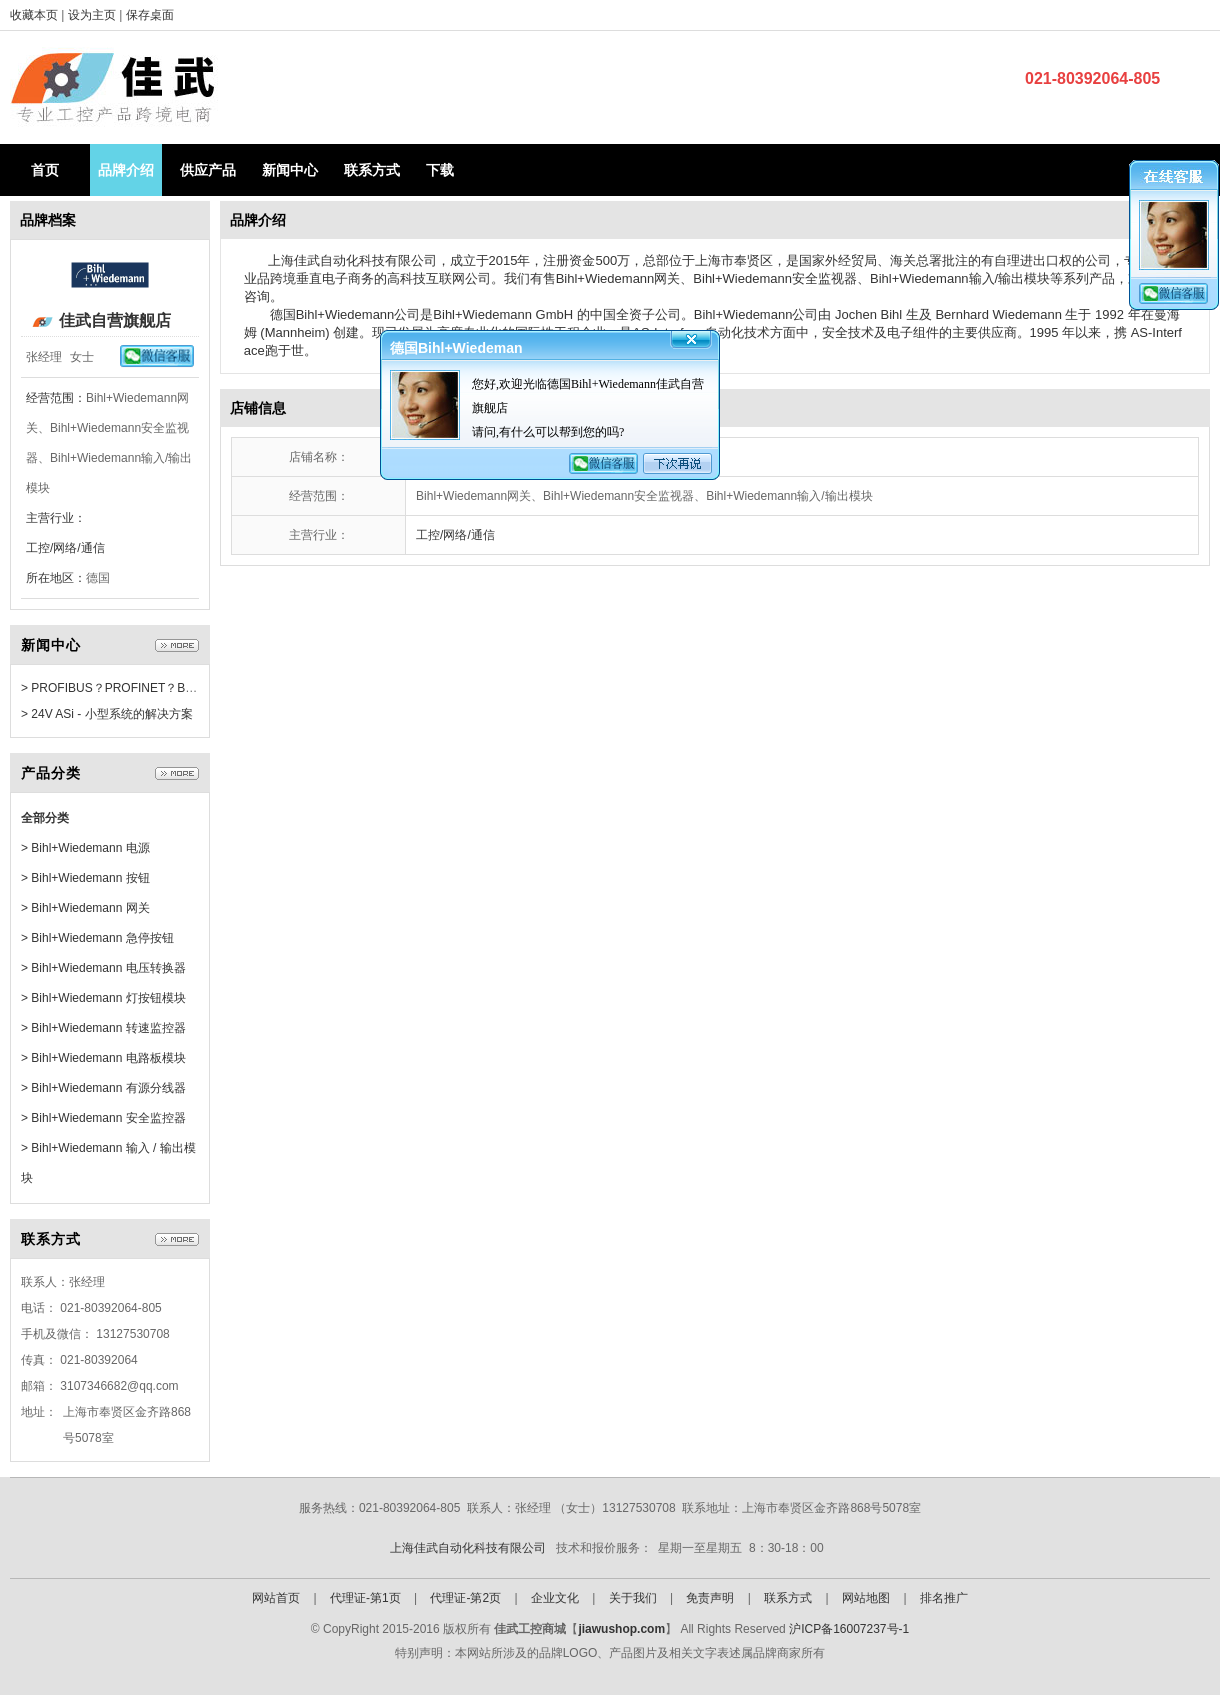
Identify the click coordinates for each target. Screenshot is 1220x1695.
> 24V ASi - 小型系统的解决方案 (107, 714)
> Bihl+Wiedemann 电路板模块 (103, 1058)
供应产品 (208, 170)
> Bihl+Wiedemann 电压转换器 (103, 968)
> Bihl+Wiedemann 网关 (85, 908)
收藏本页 (34, 15)
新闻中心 (290, 170)
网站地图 (866, 1598)
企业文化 (555, 1598)
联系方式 (372, 170)
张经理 (44, 357)
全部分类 (45, 818)
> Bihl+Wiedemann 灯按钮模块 (103, 998)
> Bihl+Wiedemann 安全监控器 (103, 1118)
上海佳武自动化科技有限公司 (468, 1548)
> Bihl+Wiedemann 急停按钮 (97, 938)
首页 (45, 170)
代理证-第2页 (465, 1598)
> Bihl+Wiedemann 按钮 (85, 878)
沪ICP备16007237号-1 (849, 1629)
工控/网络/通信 (65, 548)
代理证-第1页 (365, 1598)
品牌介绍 (126, 170)
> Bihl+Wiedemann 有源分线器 (103, 1088)
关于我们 (633, 1598)
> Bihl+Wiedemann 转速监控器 (103, 1028)
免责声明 (710, 1598)
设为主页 (93, 15)
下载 (440, 170)
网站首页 (276, 1598)
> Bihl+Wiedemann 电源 (85, 848)
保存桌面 (150, 15)
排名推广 (944, 1598)
